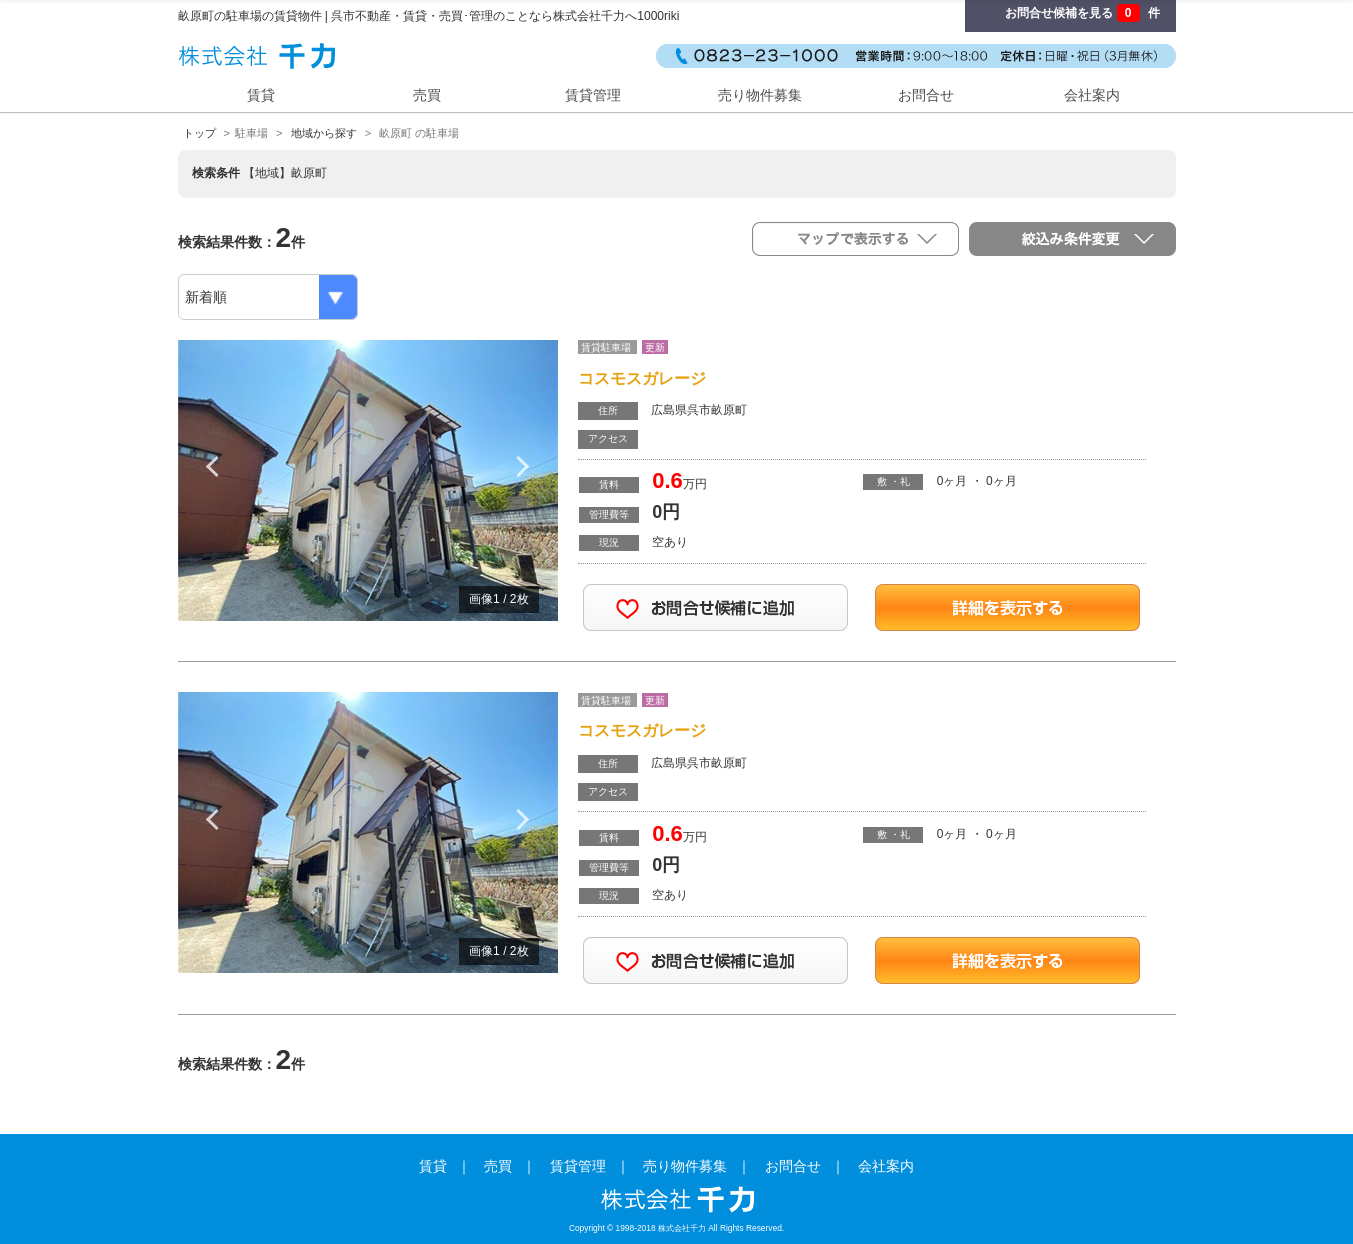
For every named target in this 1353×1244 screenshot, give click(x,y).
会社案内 (1092, 95)
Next (523, 466)
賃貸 (261, 95)
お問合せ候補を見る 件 (1082, 13)
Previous (213, 466)
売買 (427, 95)
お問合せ (926, 95)
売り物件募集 (760, 95)
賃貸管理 (593, 95)
